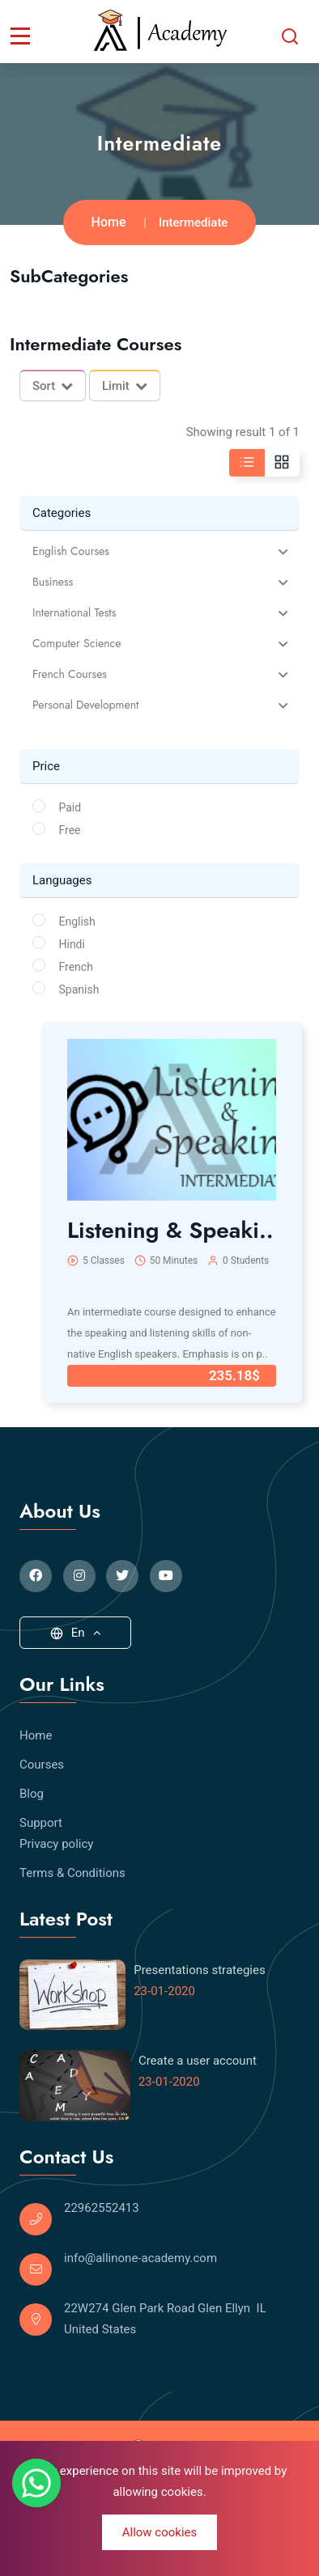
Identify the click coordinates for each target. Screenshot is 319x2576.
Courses (41, 1764)
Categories (61, 513)
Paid (70, 807)
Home (108, 222)
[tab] (159, 551)
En (75, 1632)
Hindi (72, 944)
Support (40, 1822)
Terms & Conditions (72, 1873)
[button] (159, 551)
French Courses (69, 674)
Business (52, 582)
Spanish (79, 989)
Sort (52, 386)
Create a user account (197, 2060)
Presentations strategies (200, 1970)
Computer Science (76, 643)
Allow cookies (160, 2532)
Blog (31, 1793)
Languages (62, 880)
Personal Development (85, 705)
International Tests (74, 613)
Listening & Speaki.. (170, 1230)
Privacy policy (56, 1844)
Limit (124, 386)
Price (46, 766)
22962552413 (101, 2208)
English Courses (70, 551)
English (77, 921)
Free (70, 830)
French (76, 966)
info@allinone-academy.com (140, 2258)
